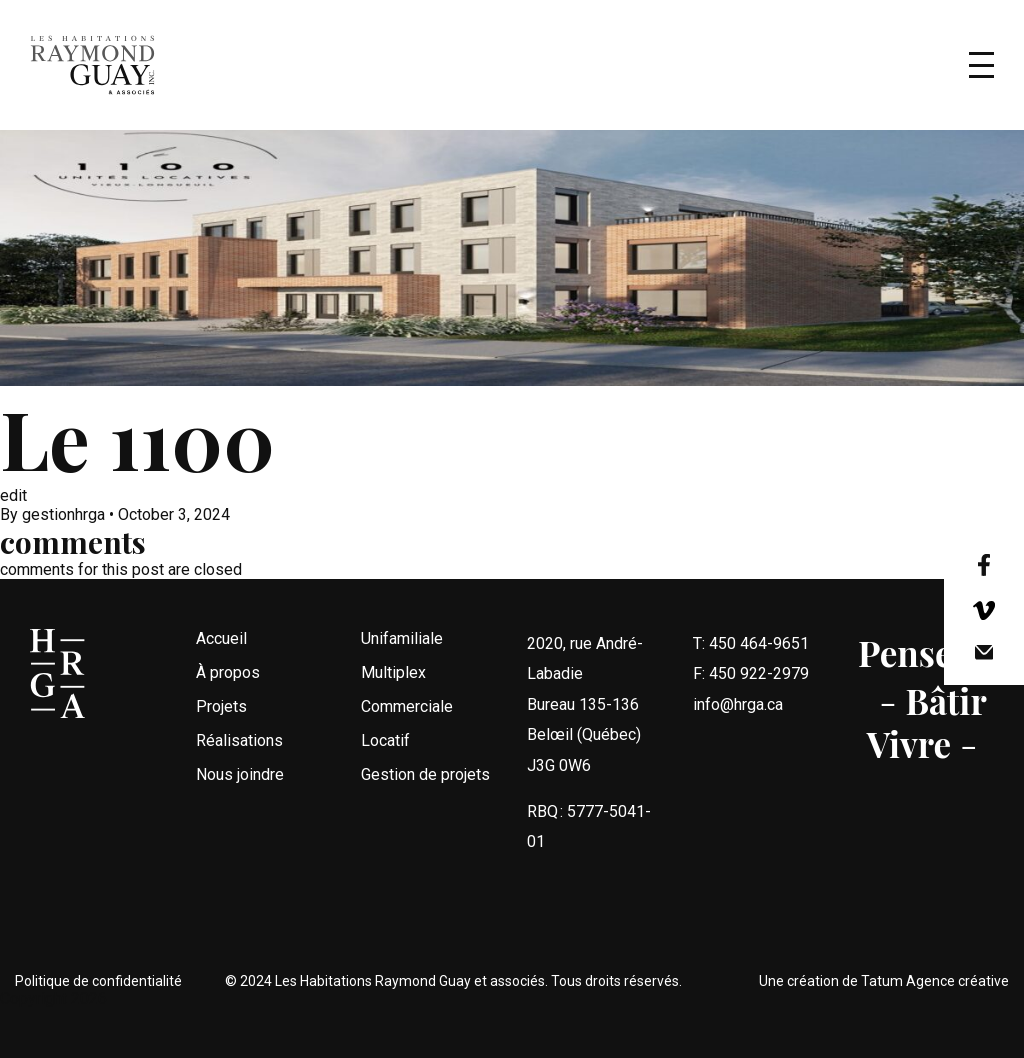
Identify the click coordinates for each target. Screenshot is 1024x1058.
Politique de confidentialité (98, 981)
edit (13, 495)
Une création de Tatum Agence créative (884, 981)
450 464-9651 (759, 685)
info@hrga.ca (738, 746)
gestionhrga (63, 514)
